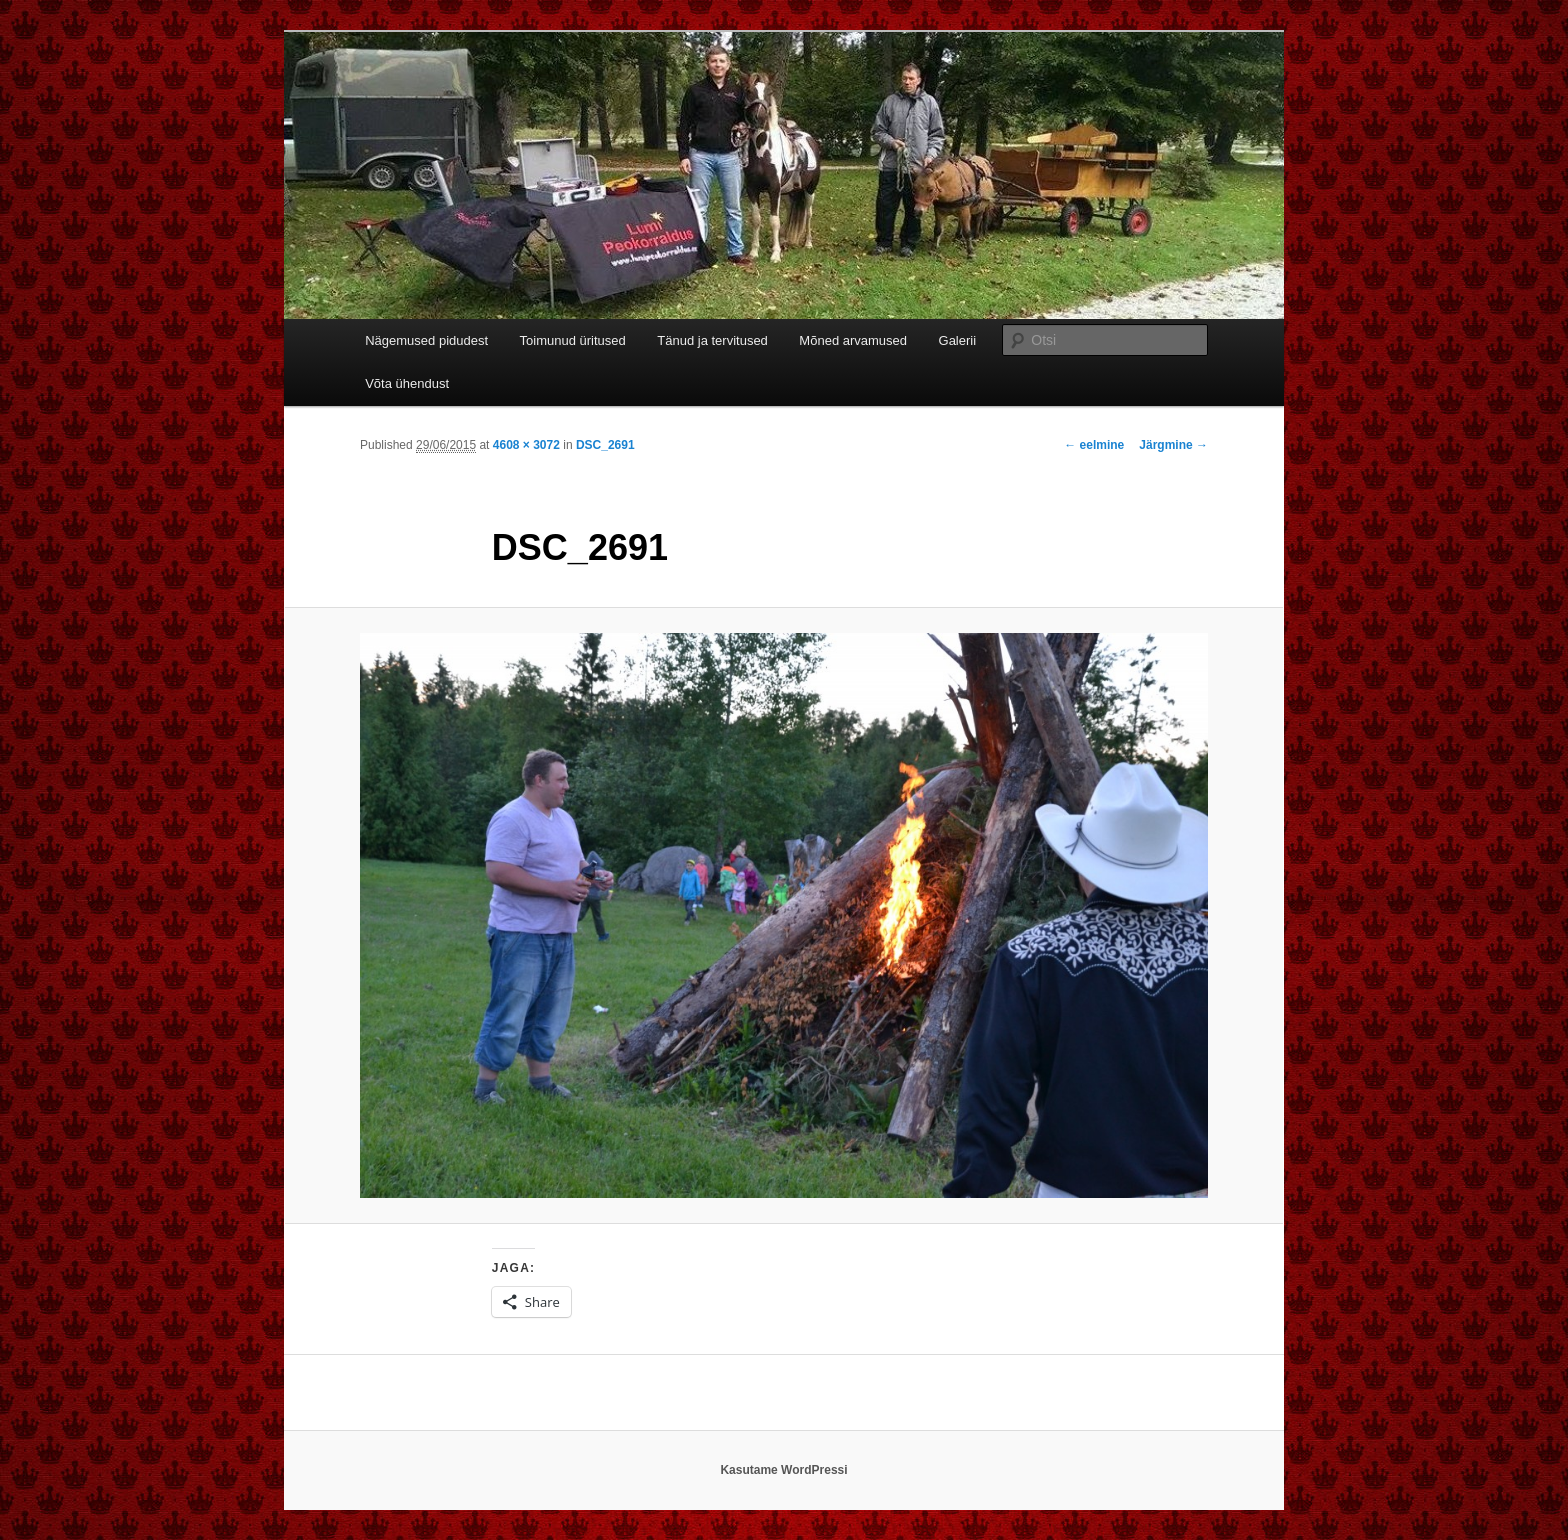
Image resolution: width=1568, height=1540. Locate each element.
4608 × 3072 (526, 445)
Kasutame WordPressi (783, 1470)
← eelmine (1094, 445)
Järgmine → (1173, 445)
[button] (784, 916)
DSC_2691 (605, 445)
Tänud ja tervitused (712, 340)
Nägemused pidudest (426, 340)
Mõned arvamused (853, 340)
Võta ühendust (407, 383)
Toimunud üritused (573, 340)
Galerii (958, 340)
